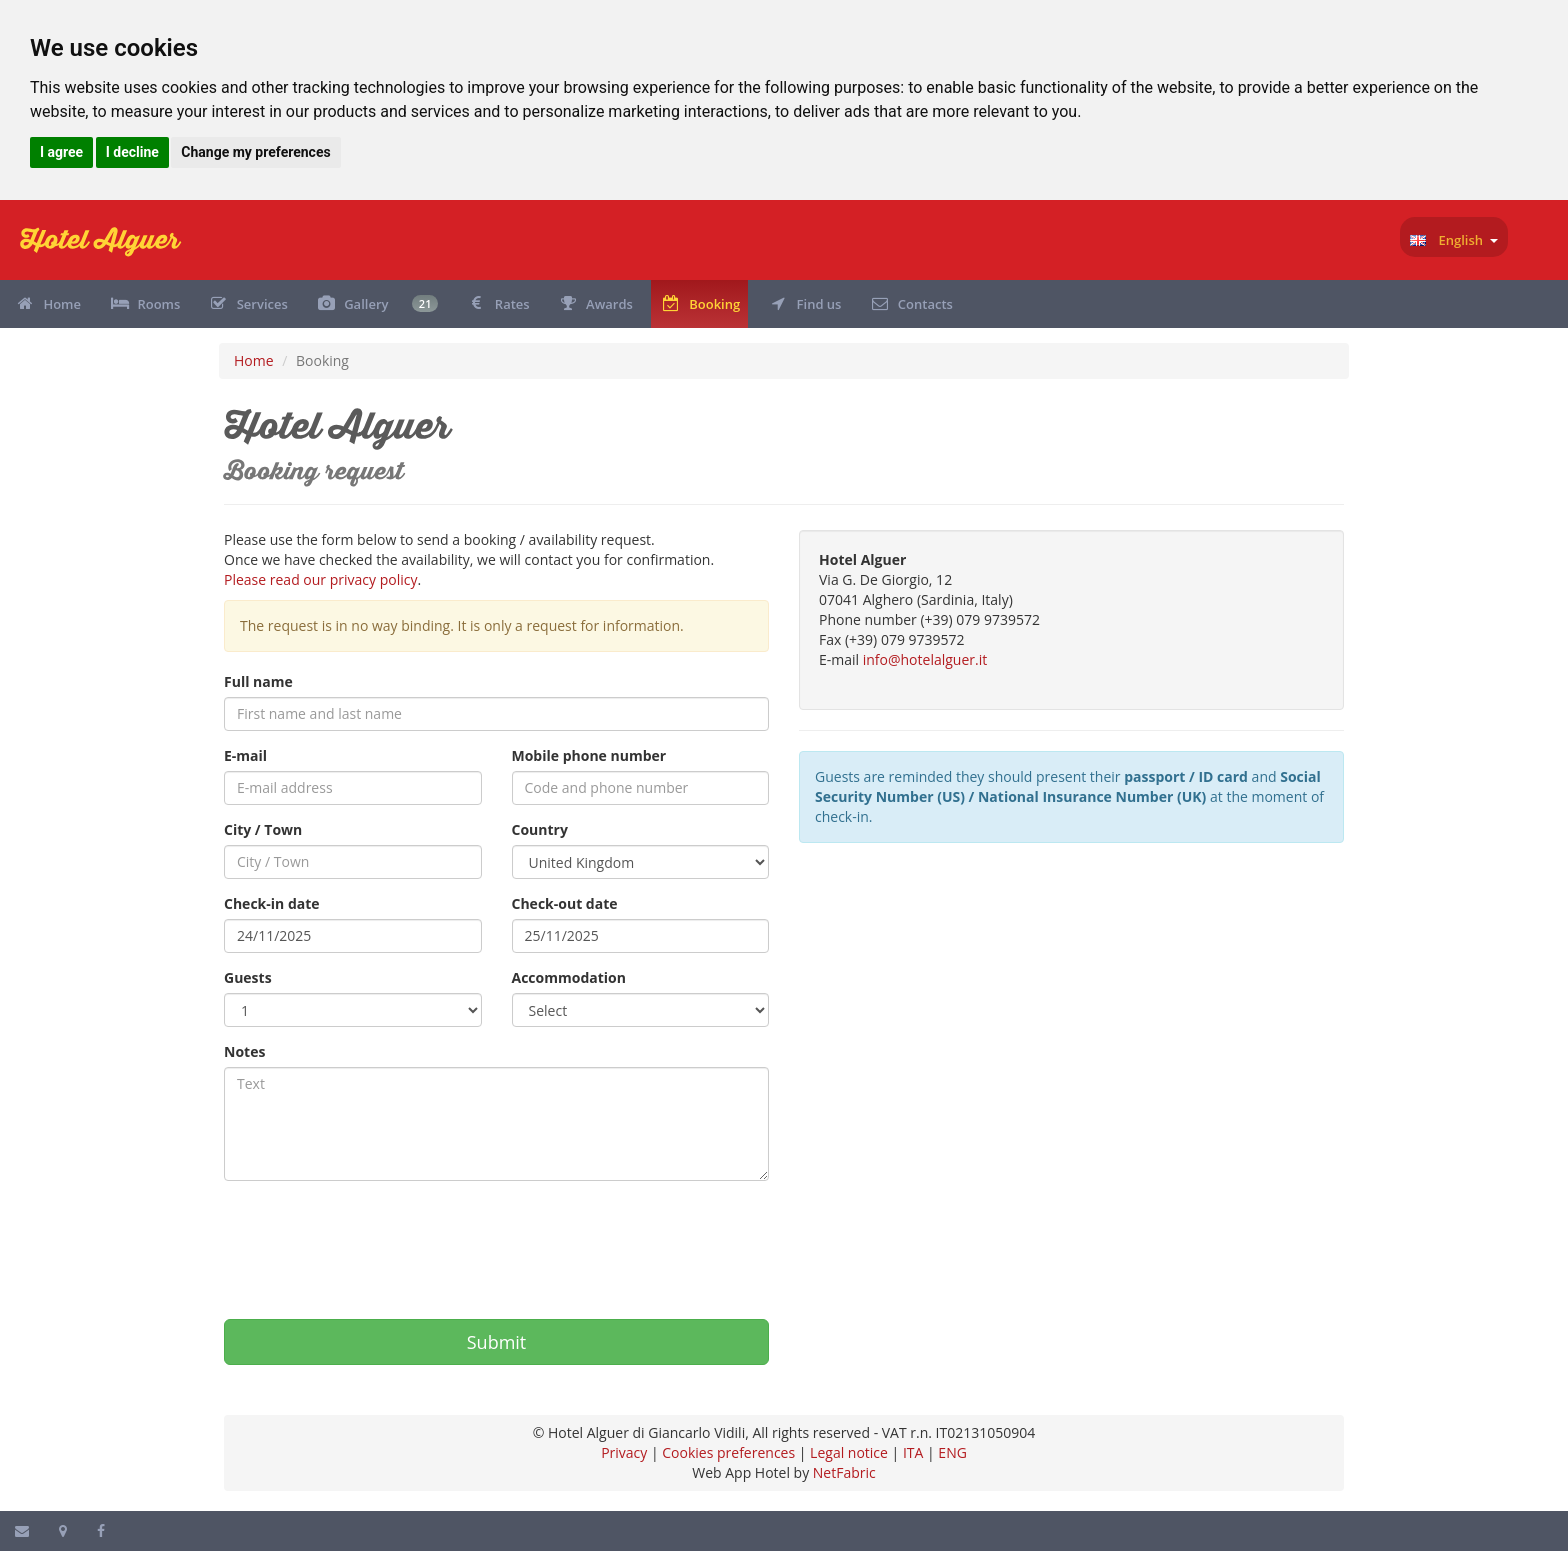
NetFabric (844, 1472)
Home (254, 360)
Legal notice (849, 1452)
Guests (248, 977)
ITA (913, 1452)
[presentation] (376, 1240)
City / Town (263, 829)
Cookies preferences (728, 1452)
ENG (952, 1452)
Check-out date (565, 903)
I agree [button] (61, 152)
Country (540, 829)
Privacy (624, 1452)
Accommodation (569, 977)
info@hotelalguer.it (925, 659)
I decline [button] (132, 152)
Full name (258, 681)
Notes (244, 1051)
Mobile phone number (589, 755)
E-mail (245, 755)
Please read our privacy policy (320, 579)
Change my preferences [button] (255, 152)
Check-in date (272, 903)
